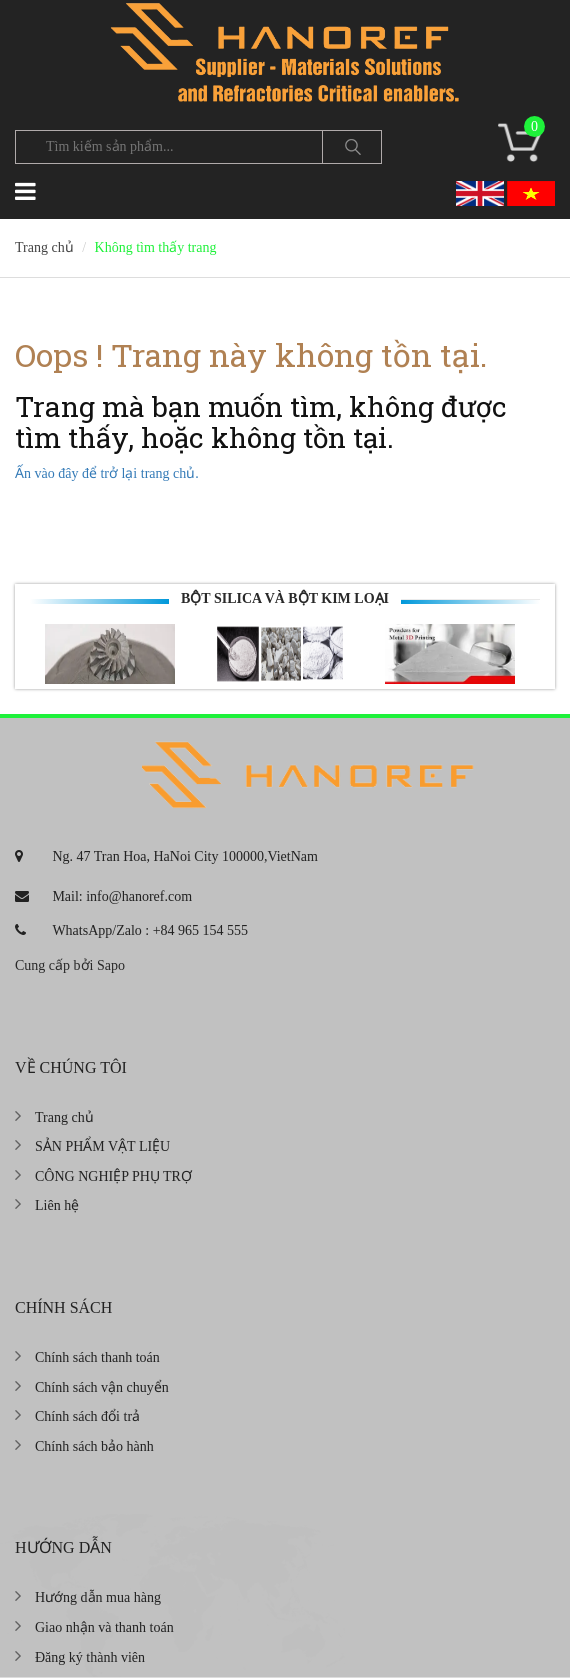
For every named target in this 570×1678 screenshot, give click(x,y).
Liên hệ (57, 1205)
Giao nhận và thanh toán (104, 1627)
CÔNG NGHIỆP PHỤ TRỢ (113, 1176)
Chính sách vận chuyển (102, 1387)
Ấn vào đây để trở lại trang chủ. (107, 473)
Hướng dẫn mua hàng (98, 1597)
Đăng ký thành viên (90, 1657)
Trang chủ (64, 1117)
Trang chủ (44, 247)
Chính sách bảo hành (94, 1446)
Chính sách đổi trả (87, 1416)
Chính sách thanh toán (97, 1357)
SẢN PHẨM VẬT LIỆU (102, 1146)
